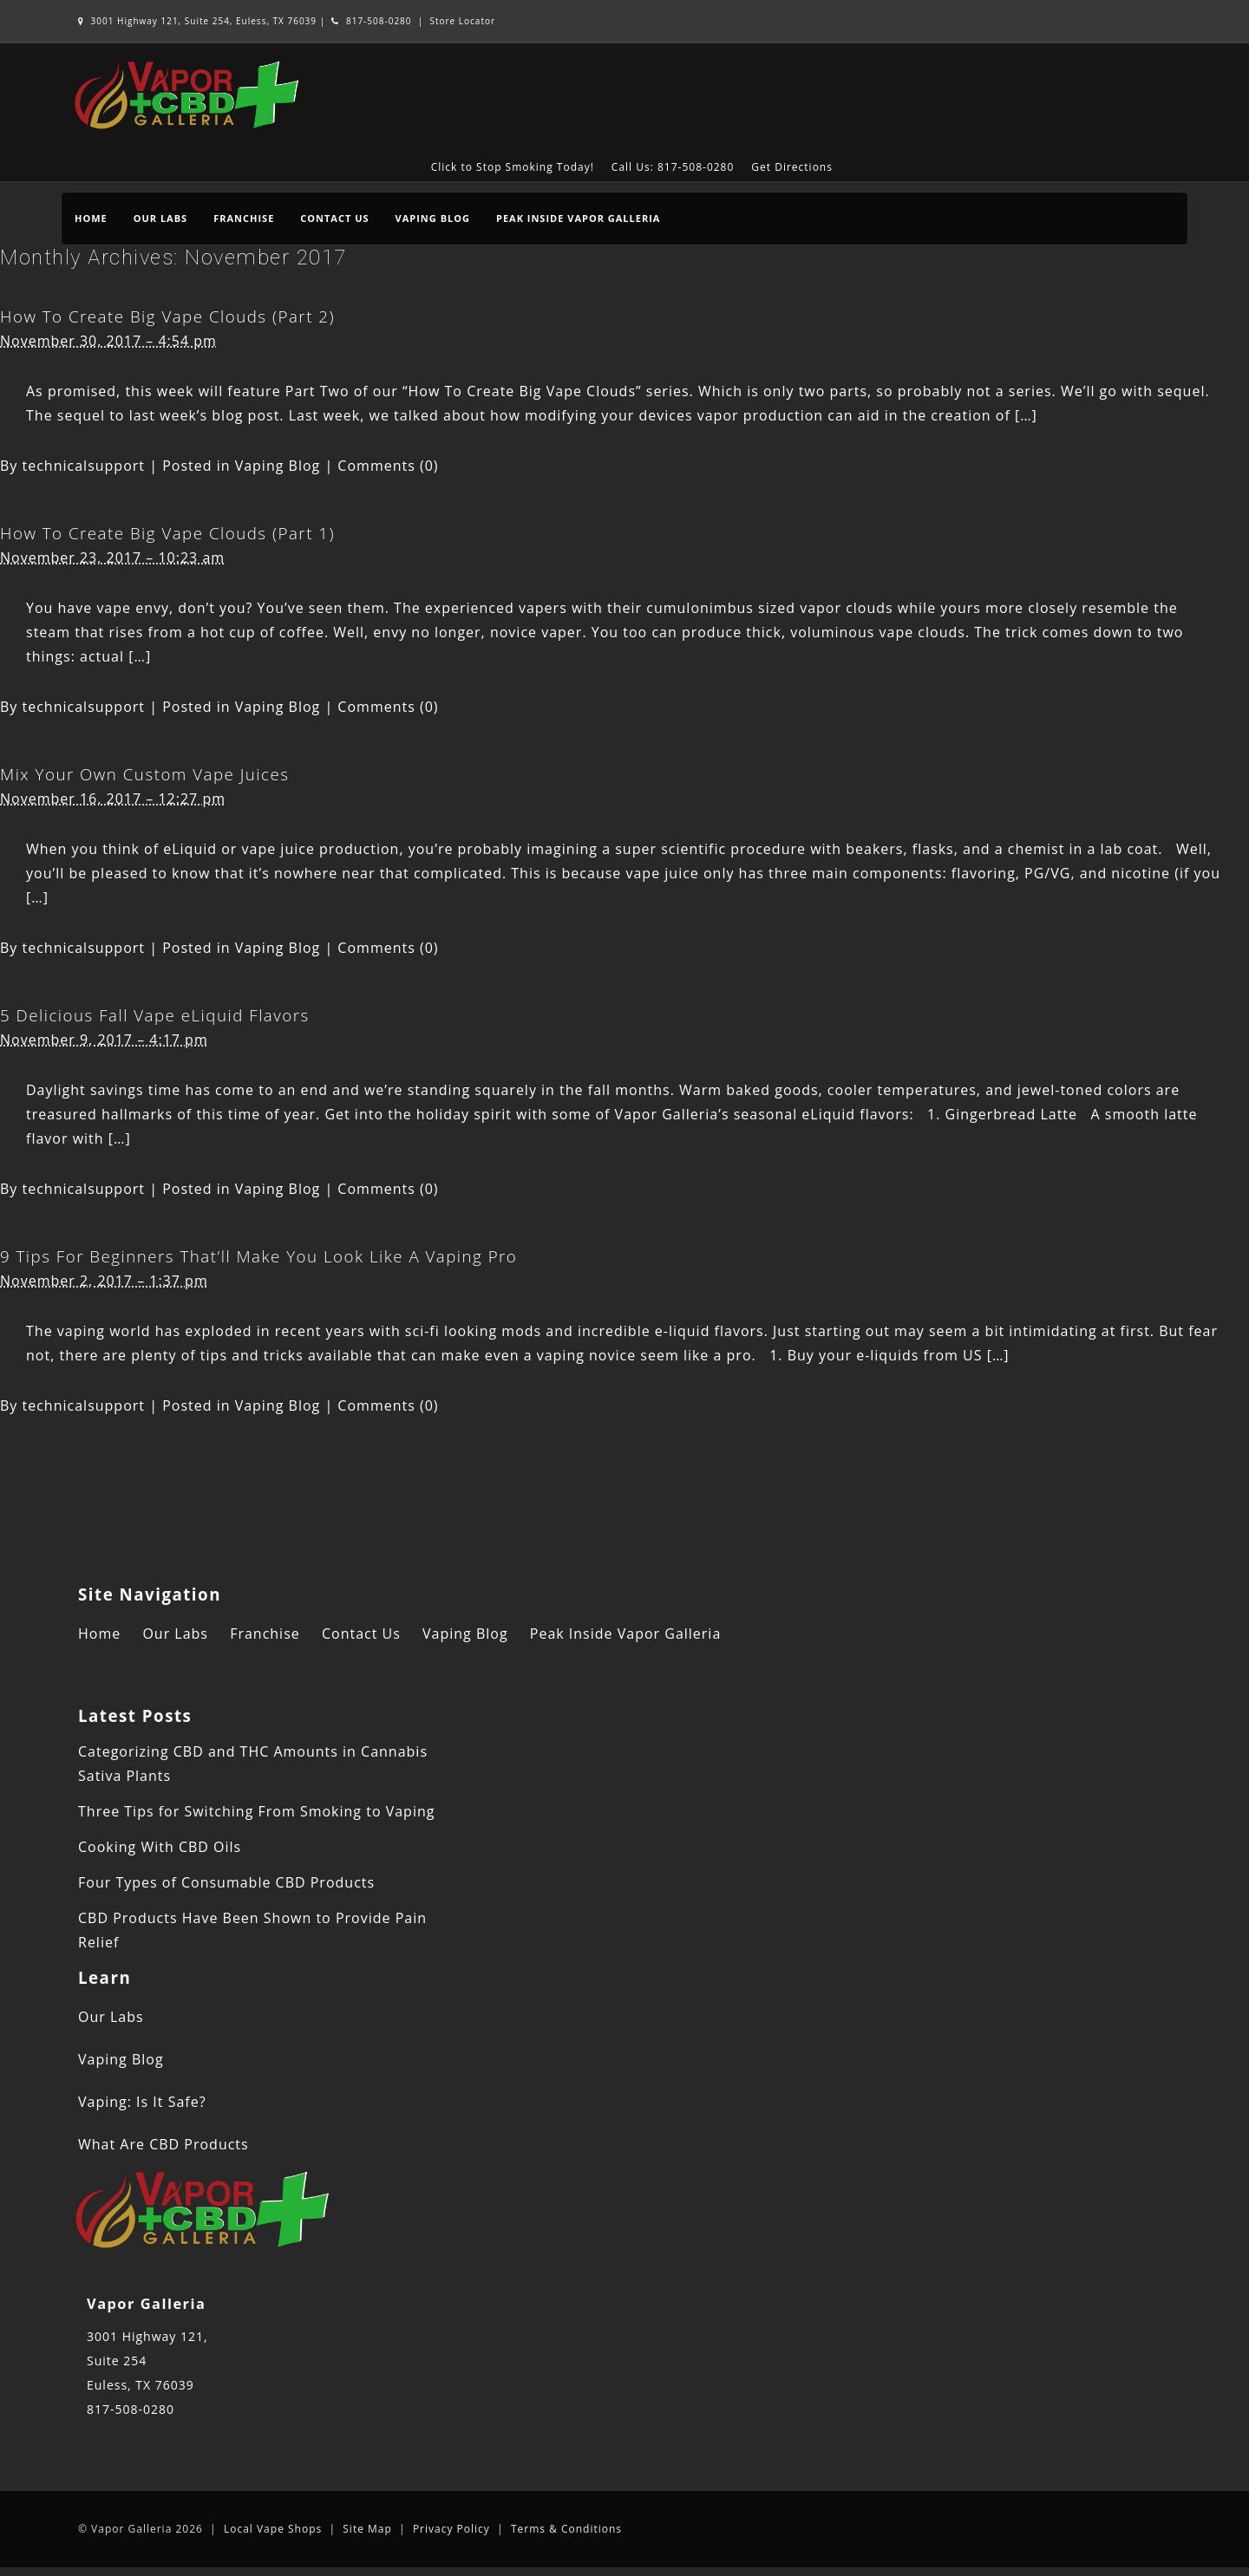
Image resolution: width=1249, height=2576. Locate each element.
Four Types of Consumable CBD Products (226, 1882)
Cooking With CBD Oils (159, 1846)
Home (91, 218)
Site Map (367, 2528)
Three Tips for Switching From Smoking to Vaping (256, 1811)
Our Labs (160, 218)
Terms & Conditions (566, 2528)
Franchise (243, 218)
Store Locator (462, 21)
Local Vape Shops (273, 2528)
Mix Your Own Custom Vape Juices (144, 774)
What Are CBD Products (163, 2144)
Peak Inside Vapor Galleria (578, 218)
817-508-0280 (371, 21)
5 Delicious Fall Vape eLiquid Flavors (155, 1015)
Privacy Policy (451, 2528)
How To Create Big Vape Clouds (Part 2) (167, 316)
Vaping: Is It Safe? (142, 2101)
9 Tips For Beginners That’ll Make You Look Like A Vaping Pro (258, 1256)
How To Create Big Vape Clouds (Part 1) (167, 533)
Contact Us (334, 218)
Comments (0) (387, 465)
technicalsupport (84, 465)
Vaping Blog (433, 218)
